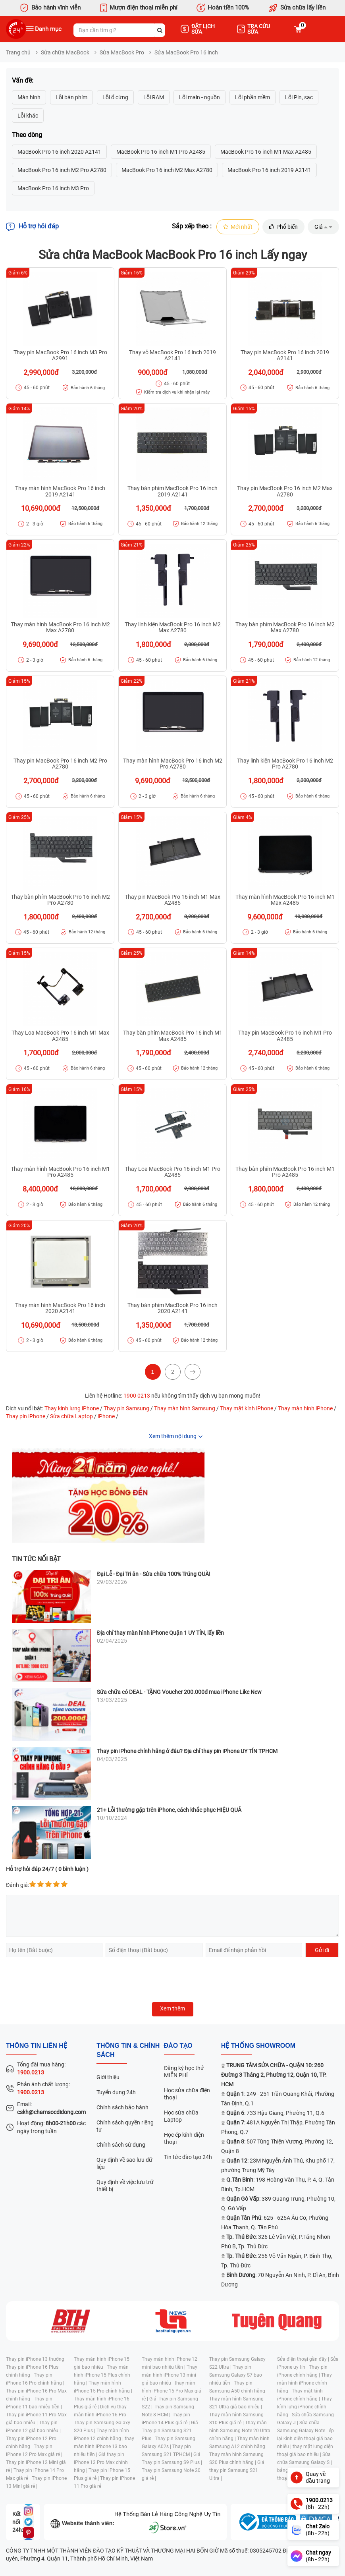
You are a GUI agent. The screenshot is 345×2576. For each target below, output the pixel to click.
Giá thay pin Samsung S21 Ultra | (236, 2470)
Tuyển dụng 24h (116, 2092)
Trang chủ (18, 52)
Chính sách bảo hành (122, 2107)
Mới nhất (237, 227)
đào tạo (178, 2045)
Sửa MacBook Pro (122, 52)
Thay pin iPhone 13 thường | (36, 2359)
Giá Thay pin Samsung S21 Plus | (170, 2430)
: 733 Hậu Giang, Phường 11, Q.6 (275, 2113)
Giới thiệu (107, 2077)
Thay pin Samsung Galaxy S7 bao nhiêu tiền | (235, 2375)
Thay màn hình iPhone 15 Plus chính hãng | (102, 2375)
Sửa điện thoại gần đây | (303, 2359)
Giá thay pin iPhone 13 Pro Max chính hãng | (101, 2462)
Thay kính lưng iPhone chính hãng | (304, 2407)
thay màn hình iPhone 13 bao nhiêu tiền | (104, 2446)
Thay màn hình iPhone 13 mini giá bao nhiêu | (169, 2375)
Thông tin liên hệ (36, 2045)
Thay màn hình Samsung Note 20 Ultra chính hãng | (239, 2430)
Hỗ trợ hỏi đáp (32, 226)
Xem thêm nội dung (173, 1436)
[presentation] (66, 1976)
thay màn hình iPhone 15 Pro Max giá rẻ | (171, 2391)
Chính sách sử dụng (120, 2145)
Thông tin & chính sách (128, 2050)
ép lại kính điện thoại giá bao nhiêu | (305, 2438)
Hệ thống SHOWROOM (258, 2045)
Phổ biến (283, 227)
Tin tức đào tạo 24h (188, 2157)
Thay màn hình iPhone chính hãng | (304, 2383)
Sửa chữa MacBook (65, 52)
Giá (323, 227)
